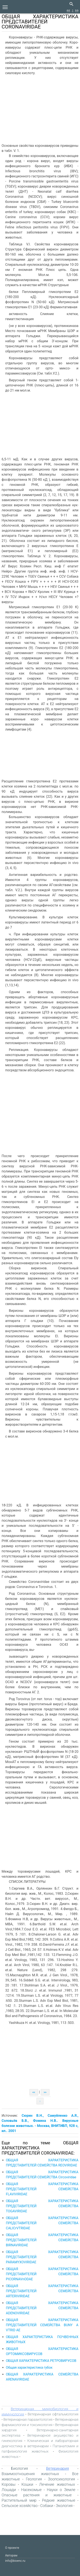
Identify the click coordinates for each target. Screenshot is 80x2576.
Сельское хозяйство (20, 2505)
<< (68, 10)
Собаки (46, 2505)
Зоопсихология (61, 2479)
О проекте (12, 2547)
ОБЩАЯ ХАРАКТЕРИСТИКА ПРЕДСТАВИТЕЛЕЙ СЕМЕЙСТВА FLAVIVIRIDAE (42, 2189)
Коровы (9, 2484)
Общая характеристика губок (29, 2367)
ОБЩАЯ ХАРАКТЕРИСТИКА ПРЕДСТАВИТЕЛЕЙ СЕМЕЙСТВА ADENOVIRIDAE (42, 2308)
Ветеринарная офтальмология (53, 2414)
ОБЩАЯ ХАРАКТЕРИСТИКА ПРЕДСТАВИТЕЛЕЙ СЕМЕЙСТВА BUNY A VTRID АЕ (42, 2325)
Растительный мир (19, 2500)
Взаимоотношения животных (30, 2473)
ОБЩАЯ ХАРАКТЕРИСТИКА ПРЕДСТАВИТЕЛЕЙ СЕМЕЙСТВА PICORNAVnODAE (42, 2274)
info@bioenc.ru (15, 2560)
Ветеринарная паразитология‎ (27, 2419)
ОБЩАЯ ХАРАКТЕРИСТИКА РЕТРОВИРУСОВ (41, 2361)
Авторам (11, 2555)
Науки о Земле (61, 2489)
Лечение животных (57, 2484)
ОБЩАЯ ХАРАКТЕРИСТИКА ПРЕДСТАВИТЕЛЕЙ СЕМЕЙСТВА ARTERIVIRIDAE (42, 2291)
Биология (19, 2468)
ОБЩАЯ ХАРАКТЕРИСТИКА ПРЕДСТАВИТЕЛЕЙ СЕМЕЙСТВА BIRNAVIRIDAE (42, 2240)
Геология (34, 2479)
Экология (64, 2505)
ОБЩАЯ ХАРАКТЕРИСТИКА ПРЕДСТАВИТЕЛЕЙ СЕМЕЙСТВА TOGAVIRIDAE (42, 2206)
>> (77, 10)
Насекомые (31, 2489)
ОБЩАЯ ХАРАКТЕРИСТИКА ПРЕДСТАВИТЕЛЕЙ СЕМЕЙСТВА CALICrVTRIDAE (42, 2223)
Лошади (9, 2489)
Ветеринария (57, 2468)
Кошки (27, 2484)
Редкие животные (58, 2500)
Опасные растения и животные (37, 2495)
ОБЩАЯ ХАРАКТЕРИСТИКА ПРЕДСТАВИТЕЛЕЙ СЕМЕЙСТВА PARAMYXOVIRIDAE (42, 2257)
